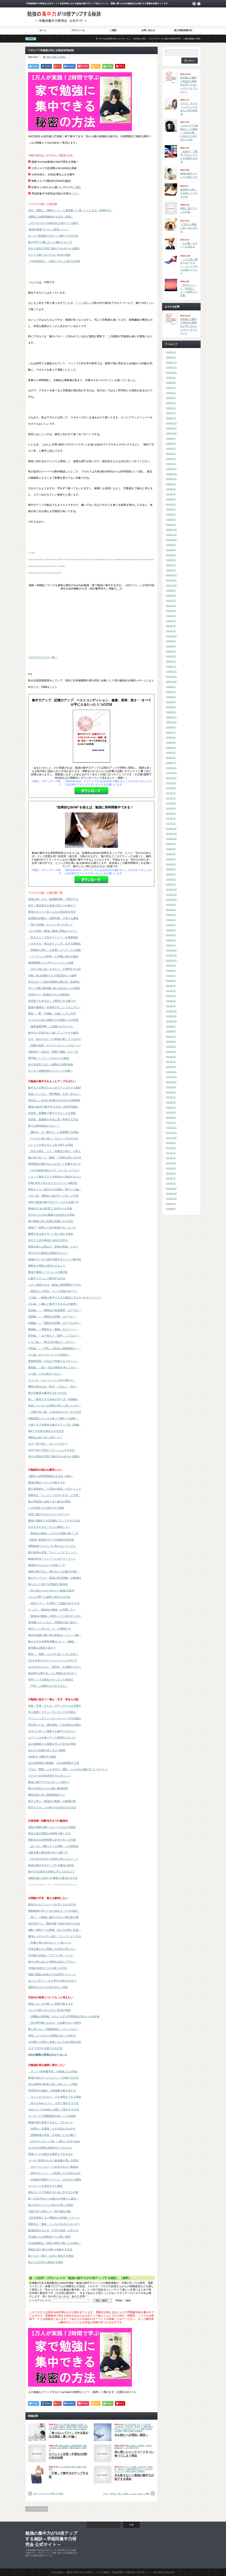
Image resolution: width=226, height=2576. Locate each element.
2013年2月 (171, 1062)
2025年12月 (171, 362)
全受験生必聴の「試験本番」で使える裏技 (53, 918)
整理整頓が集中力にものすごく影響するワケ (54, 1163)
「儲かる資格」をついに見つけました (50, 924)
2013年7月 (171, 1036)
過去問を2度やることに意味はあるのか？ (52, 1673)
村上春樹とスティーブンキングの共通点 (52, 1712)
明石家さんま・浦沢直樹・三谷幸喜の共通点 (54, 1724)
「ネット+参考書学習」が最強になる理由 (52, 2071)
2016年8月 (171, 849)
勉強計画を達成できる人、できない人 (50, 2122)
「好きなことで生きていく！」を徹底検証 (53, 937)
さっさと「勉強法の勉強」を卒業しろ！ (52, 1609)
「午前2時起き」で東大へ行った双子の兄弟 (54, 261)
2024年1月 (171, 464)
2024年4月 (171, 448)
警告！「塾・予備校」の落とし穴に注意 (52, 1013)
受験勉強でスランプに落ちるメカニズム (52, 1546)
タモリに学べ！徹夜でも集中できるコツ (52, 1731)
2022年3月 (171, 560)
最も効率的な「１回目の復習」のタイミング (54, 1488)
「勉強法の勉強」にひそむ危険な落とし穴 (53, 1533)
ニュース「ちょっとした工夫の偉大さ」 (52, 1380)
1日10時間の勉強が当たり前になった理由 (53, 2084)
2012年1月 (171, 1123)
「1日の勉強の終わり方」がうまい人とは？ (54, 1170)
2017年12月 (171, 768)
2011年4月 (171, 1168)
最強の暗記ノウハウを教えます (46, 1482)
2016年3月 (171, 874)
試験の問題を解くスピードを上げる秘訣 (52, 1827)
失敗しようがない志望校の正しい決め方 (52, 2035)
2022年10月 (171, 540)
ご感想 (113, 30)
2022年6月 (171, 550)
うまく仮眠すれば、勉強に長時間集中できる (54, 1284)
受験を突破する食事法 (56, 57)
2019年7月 (171, 692)
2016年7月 (171, 854)
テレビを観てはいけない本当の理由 (49, 254)
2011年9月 (171, 1143)
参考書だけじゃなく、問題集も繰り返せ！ (53, 1622)
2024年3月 (171, 454)
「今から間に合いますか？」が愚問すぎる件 (54, 969)
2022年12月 (171, 530)
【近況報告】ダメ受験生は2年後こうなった (54, 2217)
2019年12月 (171, 671)
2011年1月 (171, 1183)
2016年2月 (171, 879)
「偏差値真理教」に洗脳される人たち (50, 1026)
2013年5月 (171, 1046)
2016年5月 (171, 864)
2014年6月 (171, 981)
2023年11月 (171, 474)
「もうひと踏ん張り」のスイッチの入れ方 (53, 1138)
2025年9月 (171, 378)
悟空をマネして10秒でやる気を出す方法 (52, 1807)
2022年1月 (171, 570)
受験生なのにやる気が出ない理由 (48, 1987)
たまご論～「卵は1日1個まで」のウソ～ (52, 1341)
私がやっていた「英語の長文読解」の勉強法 (54, 1577)
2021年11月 (171, 580)
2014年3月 (171, 996)
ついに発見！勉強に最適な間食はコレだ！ (53, 930)
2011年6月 (171, 1158)
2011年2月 (171, 1178)
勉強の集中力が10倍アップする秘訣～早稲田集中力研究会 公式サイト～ (51, 2539)
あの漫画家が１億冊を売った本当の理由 (52, 1743)
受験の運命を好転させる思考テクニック (52, 1974)
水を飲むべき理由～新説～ (131, 2434)
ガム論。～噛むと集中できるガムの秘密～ (53, 1303)
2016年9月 (171, 844)
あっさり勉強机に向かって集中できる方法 (53, 235)
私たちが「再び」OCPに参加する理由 (51, 2255)
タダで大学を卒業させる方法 (45, 2048)
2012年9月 (171, 1087)
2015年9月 (171, 905)
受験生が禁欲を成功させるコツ (46, 1265)
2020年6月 (171, 641)
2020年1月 (171, 666)
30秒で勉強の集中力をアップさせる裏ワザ (53, 1202)
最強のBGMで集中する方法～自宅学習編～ (53, 1106)
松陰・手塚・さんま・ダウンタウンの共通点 (54, 1705)
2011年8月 (171, 1148)
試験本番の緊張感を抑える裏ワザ (48, 1852)
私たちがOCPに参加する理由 (45, 2262)
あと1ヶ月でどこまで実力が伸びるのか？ (52, 1980)
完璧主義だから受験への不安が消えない (52, 1948)
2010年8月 (171, 1209)
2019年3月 (171, 712)
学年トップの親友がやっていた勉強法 (50, 1679)
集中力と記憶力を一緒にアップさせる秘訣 (53, 1032)
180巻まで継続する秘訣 (42, 1756)
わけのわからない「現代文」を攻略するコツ (54, 1666)
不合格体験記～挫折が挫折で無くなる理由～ (54, 2243)
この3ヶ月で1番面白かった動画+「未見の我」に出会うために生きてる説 (189, 132)
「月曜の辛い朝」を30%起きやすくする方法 (54, 1411)
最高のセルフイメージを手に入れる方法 (52, 1904)
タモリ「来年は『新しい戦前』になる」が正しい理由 (126, 2494)
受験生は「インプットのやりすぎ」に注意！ (54, 1495)
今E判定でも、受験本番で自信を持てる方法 (54, 1923)
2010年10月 (171, 1199)
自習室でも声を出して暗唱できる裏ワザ (52, 1000)
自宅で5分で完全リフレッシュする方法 (51, 1450)
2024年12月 (171, 423)
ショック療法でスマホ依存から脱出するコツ (54, 1176)
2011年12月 (171, 1128)
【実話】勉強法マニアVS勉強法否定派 (51, 1539)
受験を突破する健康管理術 (65, 2426)
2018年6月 (171, 737)
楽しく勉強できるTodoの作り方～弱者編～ (53, 1399)
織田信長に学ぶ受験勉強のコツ (46, 1794)
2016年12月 (171, 829)
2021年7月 (171, 601)
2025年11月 (171, 367)
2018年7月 (171, 732)
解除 (127, 2300)
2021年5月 (171, 611)
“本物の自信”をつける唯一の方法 (47, 1968)
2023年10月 (171, 479)
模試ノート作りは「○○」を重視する (49, 1628)
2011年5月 (171, 1163)
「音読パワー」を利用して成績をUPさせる (53, 1603)
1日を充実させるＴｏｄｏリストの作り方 (52, 1660)
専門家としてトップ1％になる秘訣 (48, 1058)
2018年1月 (171, 763)
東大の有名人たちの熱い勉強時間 (48, 1788)
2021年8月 (171, 595)
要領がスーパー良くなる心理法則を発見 (52, 911)
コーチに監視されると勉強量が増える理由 (53, 2160)
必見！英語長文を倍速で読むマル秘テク (52, 905)
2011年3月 (171, 1173)
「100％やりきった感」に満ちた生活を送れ (54, 2141)
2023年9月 (171, 484)
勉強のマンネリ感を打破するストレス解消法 (54, 1259)
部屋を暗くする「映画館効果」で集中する (53, 899)
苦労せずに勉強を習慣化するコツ (48, 1252)
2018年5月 (171, 742)
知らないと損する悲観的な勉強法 (48, 1584)
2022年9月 (171, 545)
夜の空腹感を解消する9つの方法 (47, 1392)
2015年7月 (171, 915)
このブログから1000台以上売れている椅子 (53, 223)
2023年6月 (171, 499)
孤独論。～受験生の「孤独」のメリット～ (53, 1329)
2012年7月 (171, 1097)
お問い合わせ (148, 30)
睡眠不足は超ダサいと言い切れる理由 (50, 1233)
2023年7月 (171, 494)
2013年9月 (171, 1026)
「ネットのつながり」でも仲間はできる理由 (54, 2096)
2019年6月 (171, 697)
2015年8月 (171, 910)
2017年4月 (171, 808)
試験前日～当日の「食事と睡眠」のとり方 (53, 1051)
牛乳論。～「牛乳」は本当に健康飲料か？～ (54, 1348)
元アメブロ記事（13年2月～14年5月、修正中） (132, 2425)
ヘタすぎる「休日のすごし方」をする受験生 (54, 943)
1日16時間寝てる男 (67, 1762)
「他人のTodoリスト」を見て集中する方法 (53, 2103)
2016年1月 (171, 884)
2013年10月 (171, 1021)
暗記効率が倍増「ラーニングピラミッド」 (53, 1552)
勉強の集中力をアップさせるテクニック (133, 2427)
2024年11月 (171, 428)
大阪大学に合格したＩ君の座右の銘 (49, 2211)
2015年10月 (171, 899)
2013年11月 (171, 1016)
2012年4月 (171, 1107)
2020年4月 (171, 651)
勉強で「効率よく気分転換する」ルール (52, 1227)
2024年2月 (171, 459)
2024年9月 (171, 438)
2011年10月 (171, 1138)
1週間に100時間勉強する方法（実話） (51, 216)
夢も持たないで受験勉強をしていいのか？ (53, 2029)
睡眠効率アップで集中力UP (126, 2448)
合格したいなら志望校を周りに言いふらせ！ (54, 1405)
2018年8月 (171, 727)
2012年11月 (171, 1077)
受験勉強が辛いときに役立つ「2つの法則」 (54, 1910)
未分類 (148, 2446)
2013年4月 (171, 1052)
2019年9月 (171, 687)
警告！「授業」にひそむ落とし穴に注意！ (53, 1654)
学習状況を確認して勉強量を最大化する (52, 2090)
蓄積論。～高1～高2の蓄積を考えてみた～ (53, 1367)
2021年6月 (171, 606)
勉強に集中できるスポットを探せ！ (49, 1782)
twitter (199, 4)
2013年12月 (171, 1011)
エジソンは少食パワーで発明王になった (52, 1737)
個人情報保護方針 (183, 30)
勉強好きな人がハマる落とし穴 (46, 1565)
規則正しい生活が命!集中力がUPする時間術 (54, 1100)
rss (194, 4)
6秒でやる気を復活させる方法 (46, 1431)
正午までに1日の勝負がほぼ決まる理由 (51, 1214)
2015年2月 (171, 940)
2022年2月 (171, 565)
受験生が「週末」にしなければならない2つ (54, 2224)
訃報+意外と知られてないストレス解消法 (52, 1182)
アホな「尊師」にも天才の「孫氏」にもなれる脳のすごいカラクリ (68, 1769)
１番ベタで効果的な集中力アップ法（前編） (54, 1424)
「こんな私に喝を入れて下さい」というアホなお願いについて (189, 266)
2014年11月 (171, 955)
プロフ (75, 193)
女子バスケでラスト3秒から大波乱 (48, 2493)
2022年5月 (171, 555)
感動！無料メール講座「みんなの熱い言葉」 (54, 1929)
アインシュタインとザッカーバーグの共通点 (54, 1718)
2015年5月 (171, 925)
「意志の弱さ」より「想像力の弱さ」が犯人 (54, 1151)
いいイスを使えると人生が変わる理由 (50, 1144)
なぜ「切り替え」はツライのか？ (48, 1443)
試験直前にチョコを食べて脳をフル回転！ (53, 1418)
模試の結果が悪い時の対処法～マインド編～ (54, 1635)
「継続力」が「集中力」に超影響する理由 (53, 1132)
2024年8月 (171, 444)
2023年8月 (171, 489)
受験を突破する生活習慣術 (68, 2447)
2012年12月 (171, 1072)
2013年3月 (171, 1057)
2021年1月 (171, 631)
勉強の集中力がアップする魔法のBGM (51, 1865)
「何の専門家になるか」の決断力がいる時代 (54, 2022)
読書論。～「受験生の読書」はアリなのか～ (54, 1322)
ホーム (42, 30)
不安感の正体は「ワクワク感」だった (50, 1955)
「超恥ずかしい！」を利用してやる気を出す (54, 2173)
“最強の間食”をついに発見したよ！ (49, 229)
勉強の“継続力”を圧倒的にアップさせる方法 (54, 1520)
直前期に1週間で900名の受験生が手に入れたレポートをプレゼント (189, 84)
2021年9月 (171, 590)
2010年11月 (171, 1193)
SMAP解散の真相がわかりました (47, 2054)
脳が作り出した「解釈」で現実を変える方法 (54, 1157)
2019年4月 (171, 707)
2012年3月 (171, 1112)
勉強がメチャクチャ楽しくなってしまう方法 (54, 1936)
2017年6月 (171, 798)
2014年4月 (171, 991)
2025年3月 (171, 408)
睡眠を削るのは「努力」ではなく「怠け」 (53, 1386)
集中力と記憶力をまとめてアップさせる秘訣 (54, 1087)
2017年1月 (171, 824)
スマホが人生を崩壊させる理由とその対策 (53, 1019)
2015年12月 (171, 889)
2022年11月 (171, 535)
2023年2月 (171, 519)
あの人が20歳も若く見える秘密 (47, 1750)
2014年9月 (171, 965)
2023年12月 (171, 469)
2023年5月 (171, 504)
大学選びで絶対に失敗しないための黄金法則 (54, 2041)
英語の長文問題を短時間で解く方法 (49, 1833)
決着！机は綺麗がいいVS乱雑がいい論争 (52, 975)
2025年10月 (171, 373)
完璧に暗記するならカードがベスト (49, 1514)
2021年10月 (171, 585)
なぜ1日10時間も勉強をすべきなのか (50, 2147)
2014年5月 (171, 986)
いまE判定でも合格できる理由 (46, 1507)
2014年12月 (171, 950)
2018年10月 (171, 722)
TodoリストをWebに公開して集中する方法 (53, 2109)
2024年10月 (171, 433)
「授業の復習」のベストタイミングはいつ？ (54, 1045)
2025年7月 (171, 388)
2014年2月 (171, 1001)
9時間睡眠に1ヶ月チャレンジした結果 (50, 962)
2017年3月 (171, 813)
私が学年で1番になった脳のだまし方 (50, 242)
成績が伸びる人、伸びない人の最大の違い (53, 1571)
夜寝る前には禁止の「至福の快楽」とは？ (53, 1246)
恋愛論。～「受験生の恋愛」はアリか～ (52, 1316)
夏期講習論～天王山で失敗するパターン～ (53, 1361)
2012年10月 (171, 1082)
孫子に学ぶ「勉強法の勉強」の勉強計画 (52, 1801)
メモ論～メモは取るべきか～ (45, 1373)
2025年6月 (171, 393)
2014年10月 (171, 960)
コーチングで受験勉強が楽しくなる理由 (52, 2115)
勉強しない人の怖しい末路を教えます (50, 2003)
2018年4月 (171, 748)
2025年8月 (171, 383)
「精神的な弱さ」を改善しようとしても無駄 (54, 949)
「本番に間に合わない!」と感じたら (49, 1942)
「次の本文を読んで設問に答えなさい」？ (53, 1858)
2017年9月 (171, 783)
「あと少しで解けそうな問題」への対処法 (53, 1846)
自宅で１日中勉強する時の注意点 (48, 1240)
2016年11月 (171, 834)
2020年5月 (171, 646)
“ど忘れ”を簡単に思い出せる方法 (189, 228)
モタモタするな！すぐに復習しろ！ (49, 1526)
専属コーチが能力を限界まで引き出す (50, 2154)
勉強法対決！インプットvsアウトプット (52, 1558)
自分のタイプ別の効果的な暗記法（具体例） (54, 981)
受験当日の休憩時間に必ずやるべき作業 (52, 1839)
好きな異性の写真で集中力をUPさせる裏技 (53, 248)
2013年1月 (171, 1067)
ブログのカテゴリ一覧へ (42, 657)
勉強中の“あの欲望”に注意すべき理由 (50, 1208)
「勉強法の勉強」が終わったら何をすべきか (54, 1615)
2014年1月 (171, 1006)
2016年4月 (171, 869)
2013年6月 (171, 1042)
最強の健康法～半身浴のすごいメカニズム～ (54, 1007)
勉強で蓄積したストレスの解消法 (48, 1272)
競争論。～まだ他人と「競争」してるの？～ (54, 1335)
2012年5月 (171, 1102)
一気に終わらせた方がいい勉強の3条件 (51, 1590)
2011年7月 (171, 1153)
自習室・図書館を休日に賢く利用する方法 (53, 1119)
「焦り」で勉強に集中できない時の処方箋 (53, 1917)
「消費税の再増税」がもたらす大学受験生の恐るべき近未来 (64, 2016)
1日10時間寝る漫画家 (41, 1762)
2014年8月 (171, 970)
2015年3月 (171, 935)
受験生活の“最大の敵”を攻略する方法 (50, 2249)
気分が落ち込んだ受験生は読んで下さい (52, 1961)
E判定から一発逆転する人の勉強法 (49, 994)
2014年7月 (171, 976)
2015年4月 (171, 930)
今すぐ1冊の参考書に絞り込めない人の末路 (54, 988)
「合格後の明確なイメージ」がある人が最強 (54, 2179)
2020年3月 (171, 656)
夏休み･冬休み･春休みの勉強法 (73, 2429)
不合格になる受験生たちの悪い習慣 (49, 2236)
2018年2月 (171, 758)
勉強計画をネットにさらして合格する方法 (53, 2077)
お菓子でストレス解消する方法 (46, 1278)
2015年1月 (171, 945)
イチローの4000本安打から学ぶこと (49, 1775)
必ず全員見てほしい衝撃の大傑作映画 (50, 1064)
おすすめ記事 (64, 2424)
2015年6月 (171, 920)
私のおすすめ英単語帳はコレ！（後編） (52, 1641)
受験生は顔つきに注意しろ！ (45, 1437)
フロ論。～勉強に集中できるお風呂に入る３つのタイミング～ (65, 1297)
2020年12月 (171, 636)
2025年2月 (171, 413)
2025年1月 (171, 418)
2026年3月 (171, 352)
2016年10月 (171, 839)
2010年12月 (171, 1188)
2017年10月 (171, 778)
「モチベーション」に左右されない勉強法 (53, 2166)
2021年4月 (171, 616)
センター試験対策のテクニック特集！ (50, 1070)
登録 (119, 2300)
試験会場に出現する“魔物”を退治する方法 (53, 1877)
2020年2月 (171, 661)
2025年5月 (171, 398)
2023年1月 (171, 525)
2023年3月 (171, 514)
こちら (53, 686)
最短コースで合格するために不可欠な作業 (53, 2192)
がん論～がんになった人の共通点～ (49, 1354)
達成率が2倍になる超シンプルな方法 (189, 193)
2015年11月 (171, 895)
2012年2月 (171, 1117)
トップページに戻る (36, 2509)
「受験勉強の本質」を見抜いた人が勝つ (52, 2134)
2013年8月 (171, 1031)
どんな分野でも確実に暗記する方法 (49, 1596)
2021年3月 (171, 621)
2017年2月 (171, 818)
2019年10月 (171, 682)
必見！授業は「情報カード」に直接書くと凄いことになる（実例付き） (70, 210)
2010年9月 (171, 1204)
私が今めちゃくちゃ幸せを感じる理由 (50, 2204)
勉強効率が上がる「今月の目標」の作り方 (53, 2230)
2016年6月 (171, 859)
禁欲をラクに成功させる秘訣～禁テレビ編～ (54, 1189)
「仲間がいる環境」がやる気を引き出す (52, 2128)
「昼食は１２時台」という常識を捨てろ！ (53, 1291)
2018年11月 (171, 717)
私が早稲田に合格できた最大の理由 (49, 1501)
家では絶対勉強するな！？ (44, 1125)
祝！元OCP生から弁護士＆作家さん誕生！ (53, 2198)
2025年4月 (171, 403)
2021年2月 (171, 626)
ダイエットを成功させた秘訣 (45, 2185)
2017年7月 (171, 793)
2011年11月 (171, 1133)
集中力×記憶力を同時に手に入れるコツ (51, 1871)
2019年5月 (171, 702)
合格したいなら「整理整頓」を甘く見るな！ (54, 1093)
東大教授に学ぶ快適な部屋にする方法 (50, 1221)
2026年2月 (171, 357)
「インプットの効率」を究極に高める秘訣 (53, 956)
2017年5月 (171, 803)
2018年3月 (171, 752)
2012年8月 (171, 1092)
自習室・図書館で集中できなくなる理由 (52, 1113)
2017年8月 (171, 788)
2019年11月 (171, 677)
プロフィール (78, 30)
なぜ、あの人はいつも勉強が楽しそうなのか (54, 1039)
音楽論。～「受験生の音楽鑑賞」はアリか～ (54, 1310)
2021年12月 (171, 575)
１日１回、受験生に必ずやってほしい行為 (53, 1195)
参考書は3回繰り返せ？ (42, 1647)
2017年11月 (171, 773)
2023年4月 (171, 509)
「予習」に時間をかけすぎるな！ (48, 1685)
